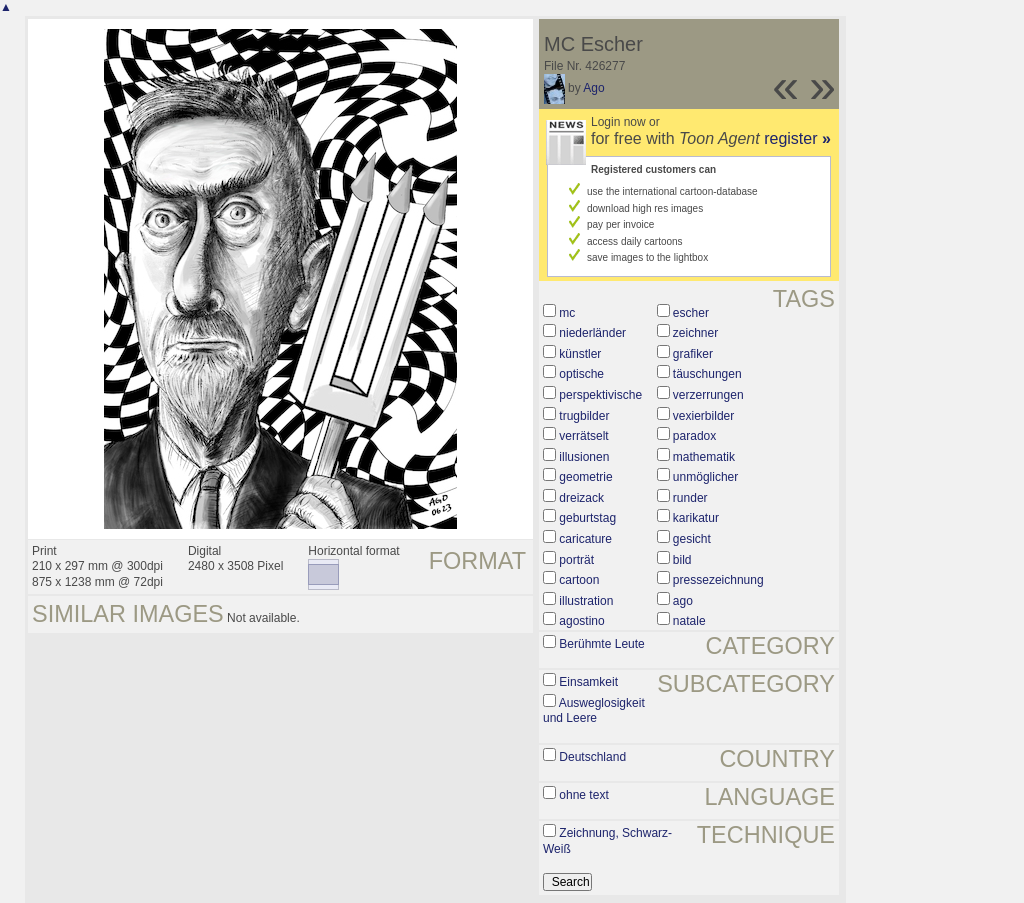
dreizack (581, 498)
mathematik (704, 457)
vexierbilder (703, 416)
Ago (593, 88)
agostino (581, 621)
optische (581, 374)
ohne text (583, 795)
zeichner (695, 333)
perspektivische (600, 395)
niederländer (592, 333)
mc (567, 313)
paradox (694, 436)
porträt (576, 560)
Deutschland (592, 757)
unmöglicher (705, 477)
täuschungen (707, 374)
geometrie (585, 477)
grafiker (693, 354)
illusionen (584, 457)
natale (689, 621)
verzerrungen (708, 395)
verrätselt (583, 436)
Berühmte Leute (601, 644)
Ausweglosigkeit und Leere (594, 711)
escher (691, 313)
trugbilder (584, 416)
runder (690, 498)
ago (683, 601)
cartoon (579, 580)
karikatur (696, 518)
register (797, 138)
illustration (586, 601)
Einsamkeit (588, 682)
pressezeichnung (718, 580)
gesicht (692, 539)
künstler (580, 354)
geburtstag (587, 518)
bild (682, 560)
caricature (585, 539)
